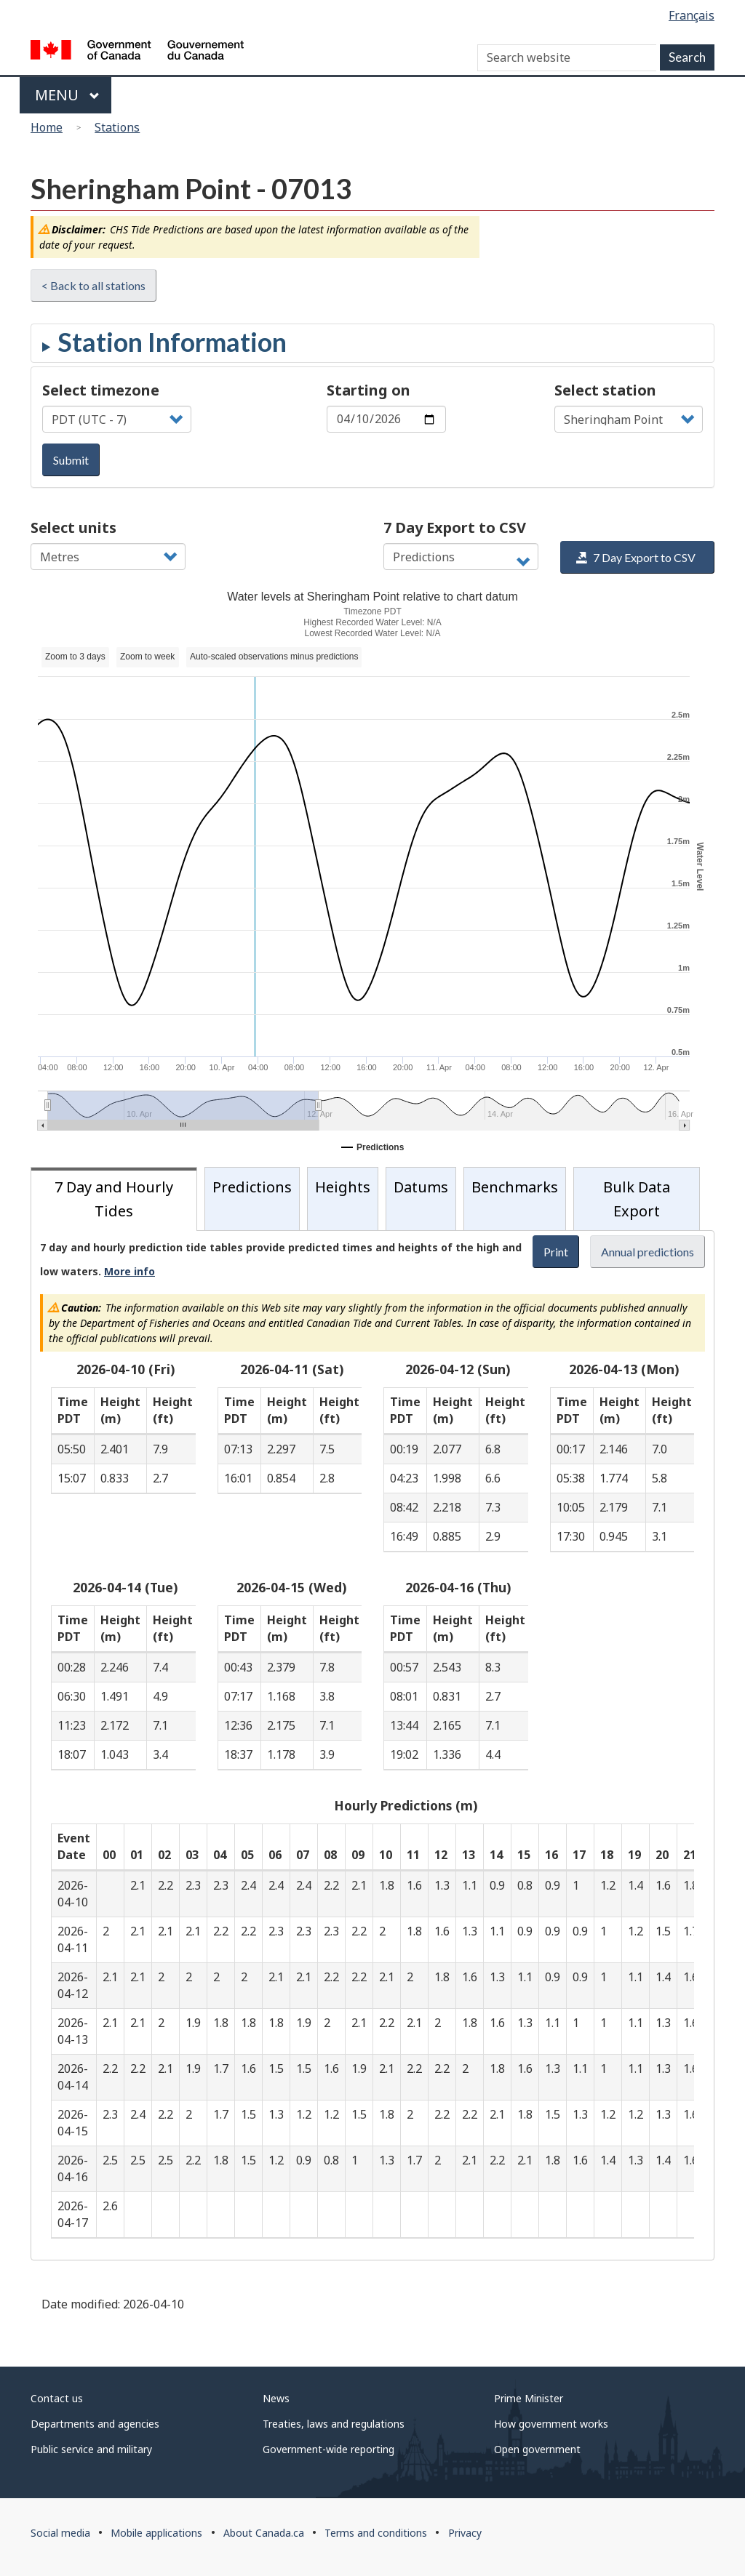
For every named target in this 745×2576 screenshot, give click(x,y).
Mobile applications (156, 2533)
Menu (67, 95)
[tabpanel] (372, 1745)
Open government (537, 2449)
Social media (60, 2533)
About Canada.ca (263, 2533)
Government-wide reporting (328, 2449)
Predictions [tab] (252, 1187)
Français (691, 15)
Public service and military (91, 2449)
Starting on (368, 390)
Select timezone (100, 390)
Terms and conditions (375, 2533)
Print (555, 1252)
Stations (117, 127)
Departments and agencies (95, 2424)
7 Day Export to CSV (454, 527)
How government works (551, 2424)
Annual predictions (647, 1252)
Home (47, 127)
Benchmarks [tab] (514, 1187)
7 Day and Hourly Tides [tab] (114, 1199)
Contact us (57, 2398)
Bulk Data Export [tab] (636, 1199)
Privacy (465, 2533)
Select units (73, 527)
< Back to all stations (93, 285)
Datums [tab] (421, 1187)
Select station (605, 390)
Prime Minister (528, 2398)
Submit (71, 460)
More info (129, 1271)
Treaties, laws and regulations (334, 2424)
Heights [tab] (342, 1187)
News (276, 2398)
